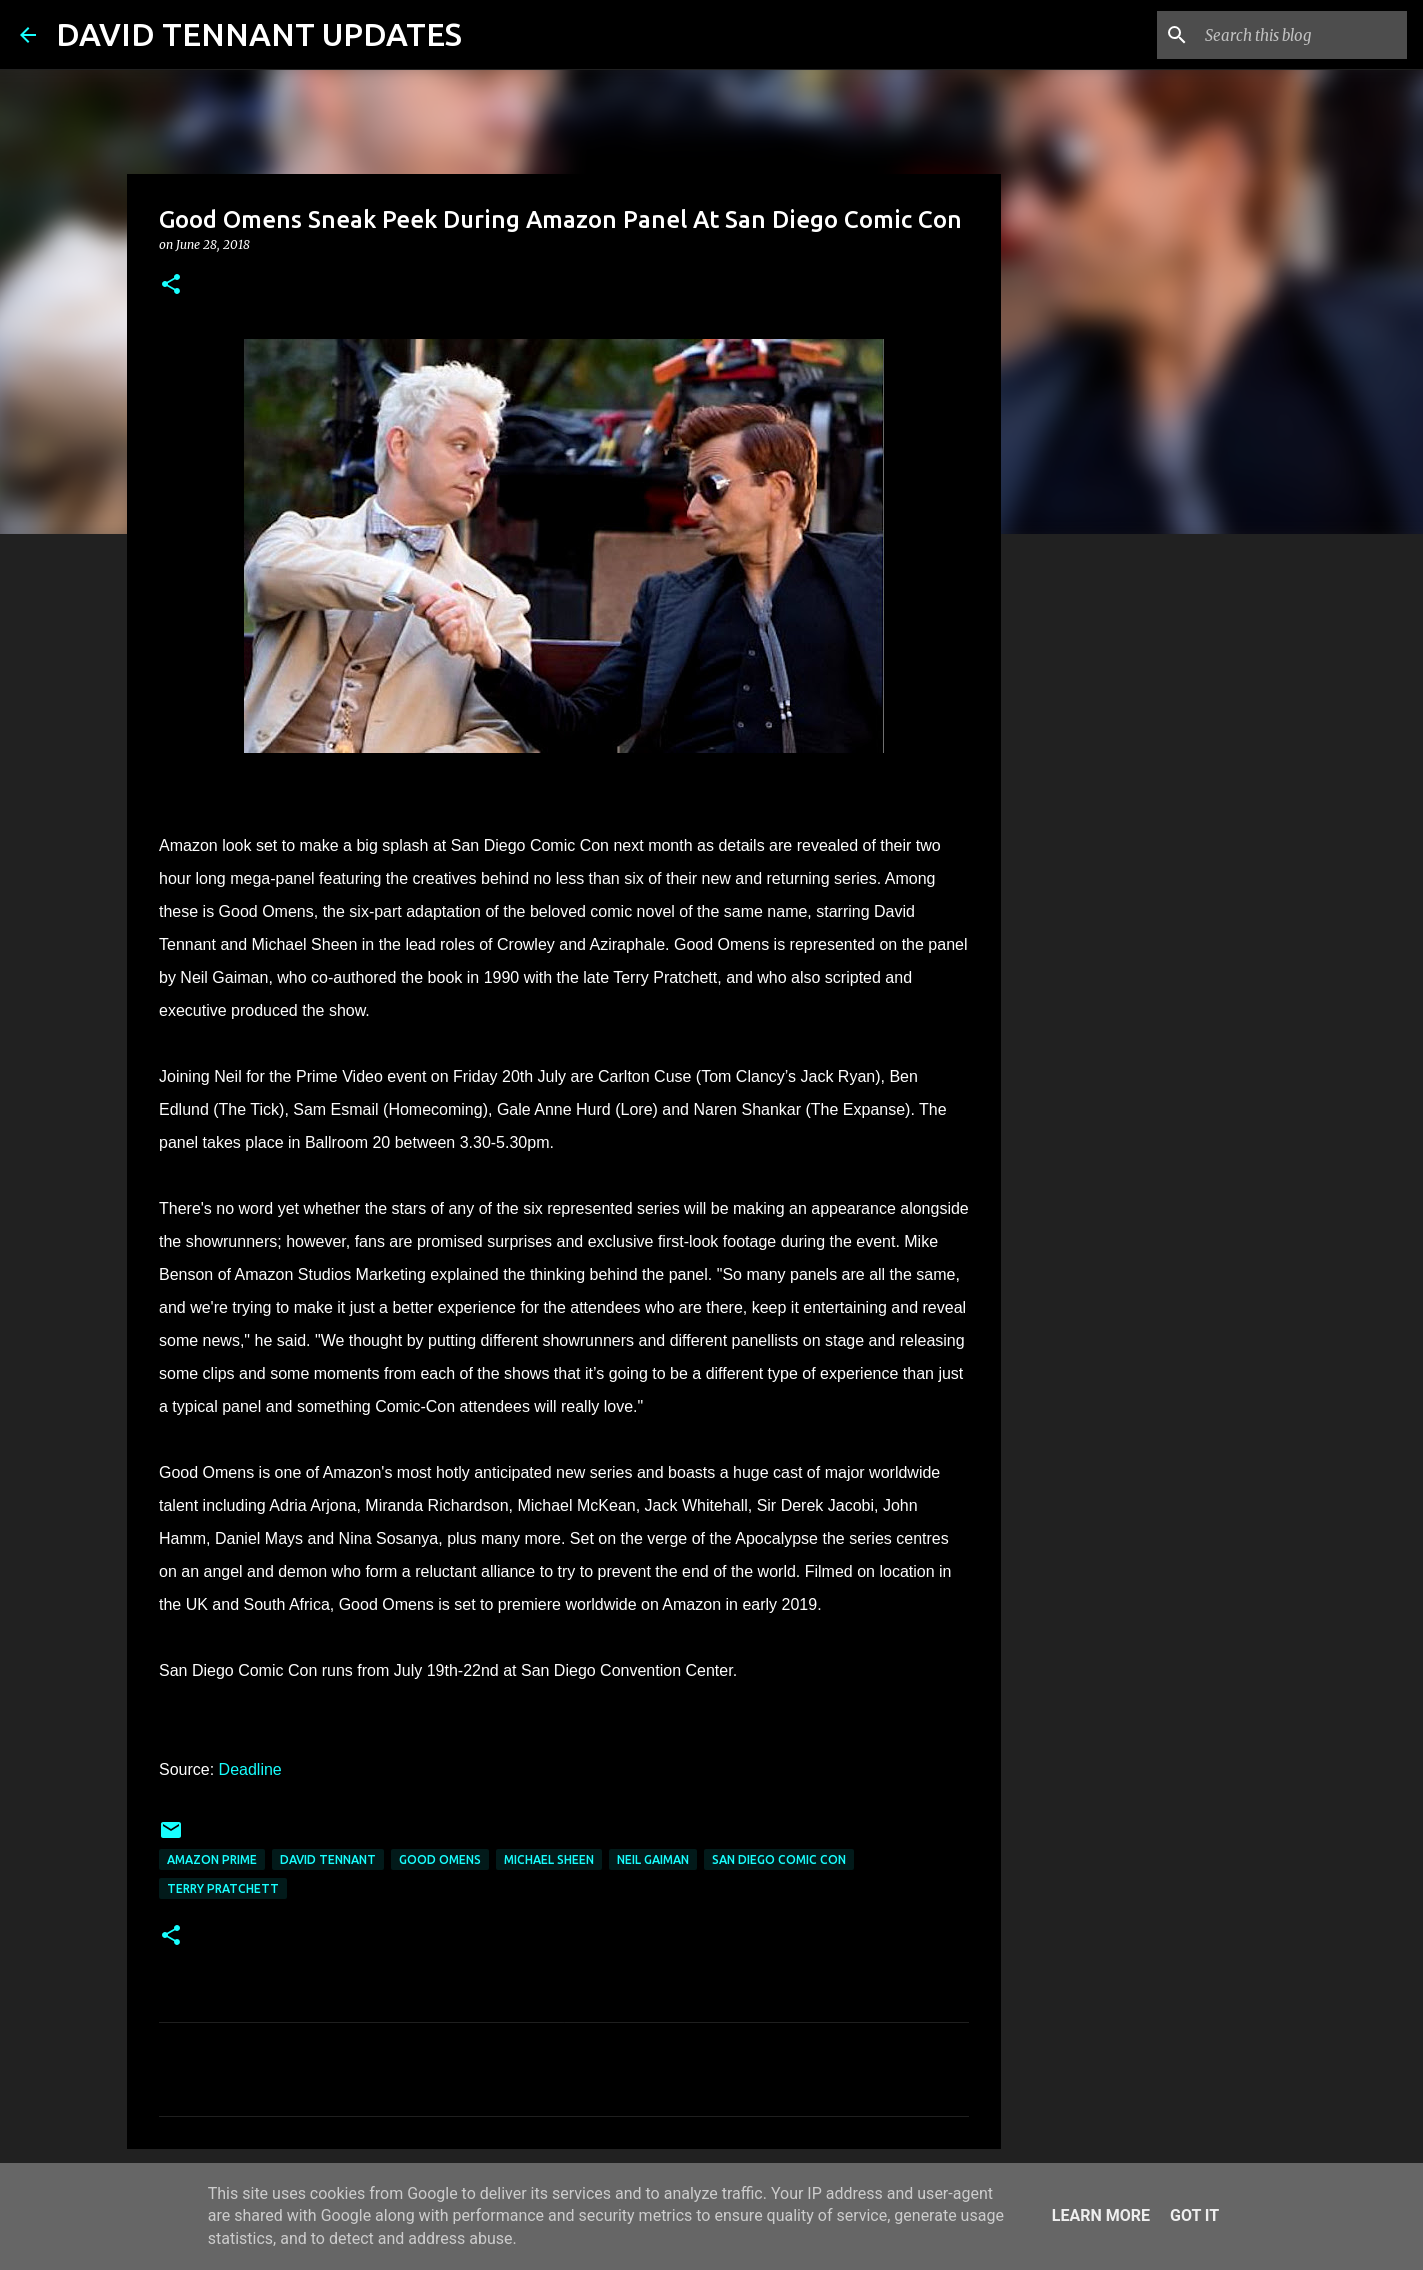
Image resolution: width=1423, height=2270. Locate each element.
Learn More (1101, 2215)
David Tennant (328, 1859)
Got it (1194, 2215)
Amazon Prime (212, 1859)
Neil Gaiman (653, 1859)
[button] (171, 285)
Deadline (250, 1769)
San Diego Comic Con (779, 1859)
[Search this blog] (1302, 35)
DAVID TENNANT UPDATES (259, 34)
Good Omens (440, 1859)
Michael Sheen (549, 1859)
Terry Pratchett (223, 1888)
